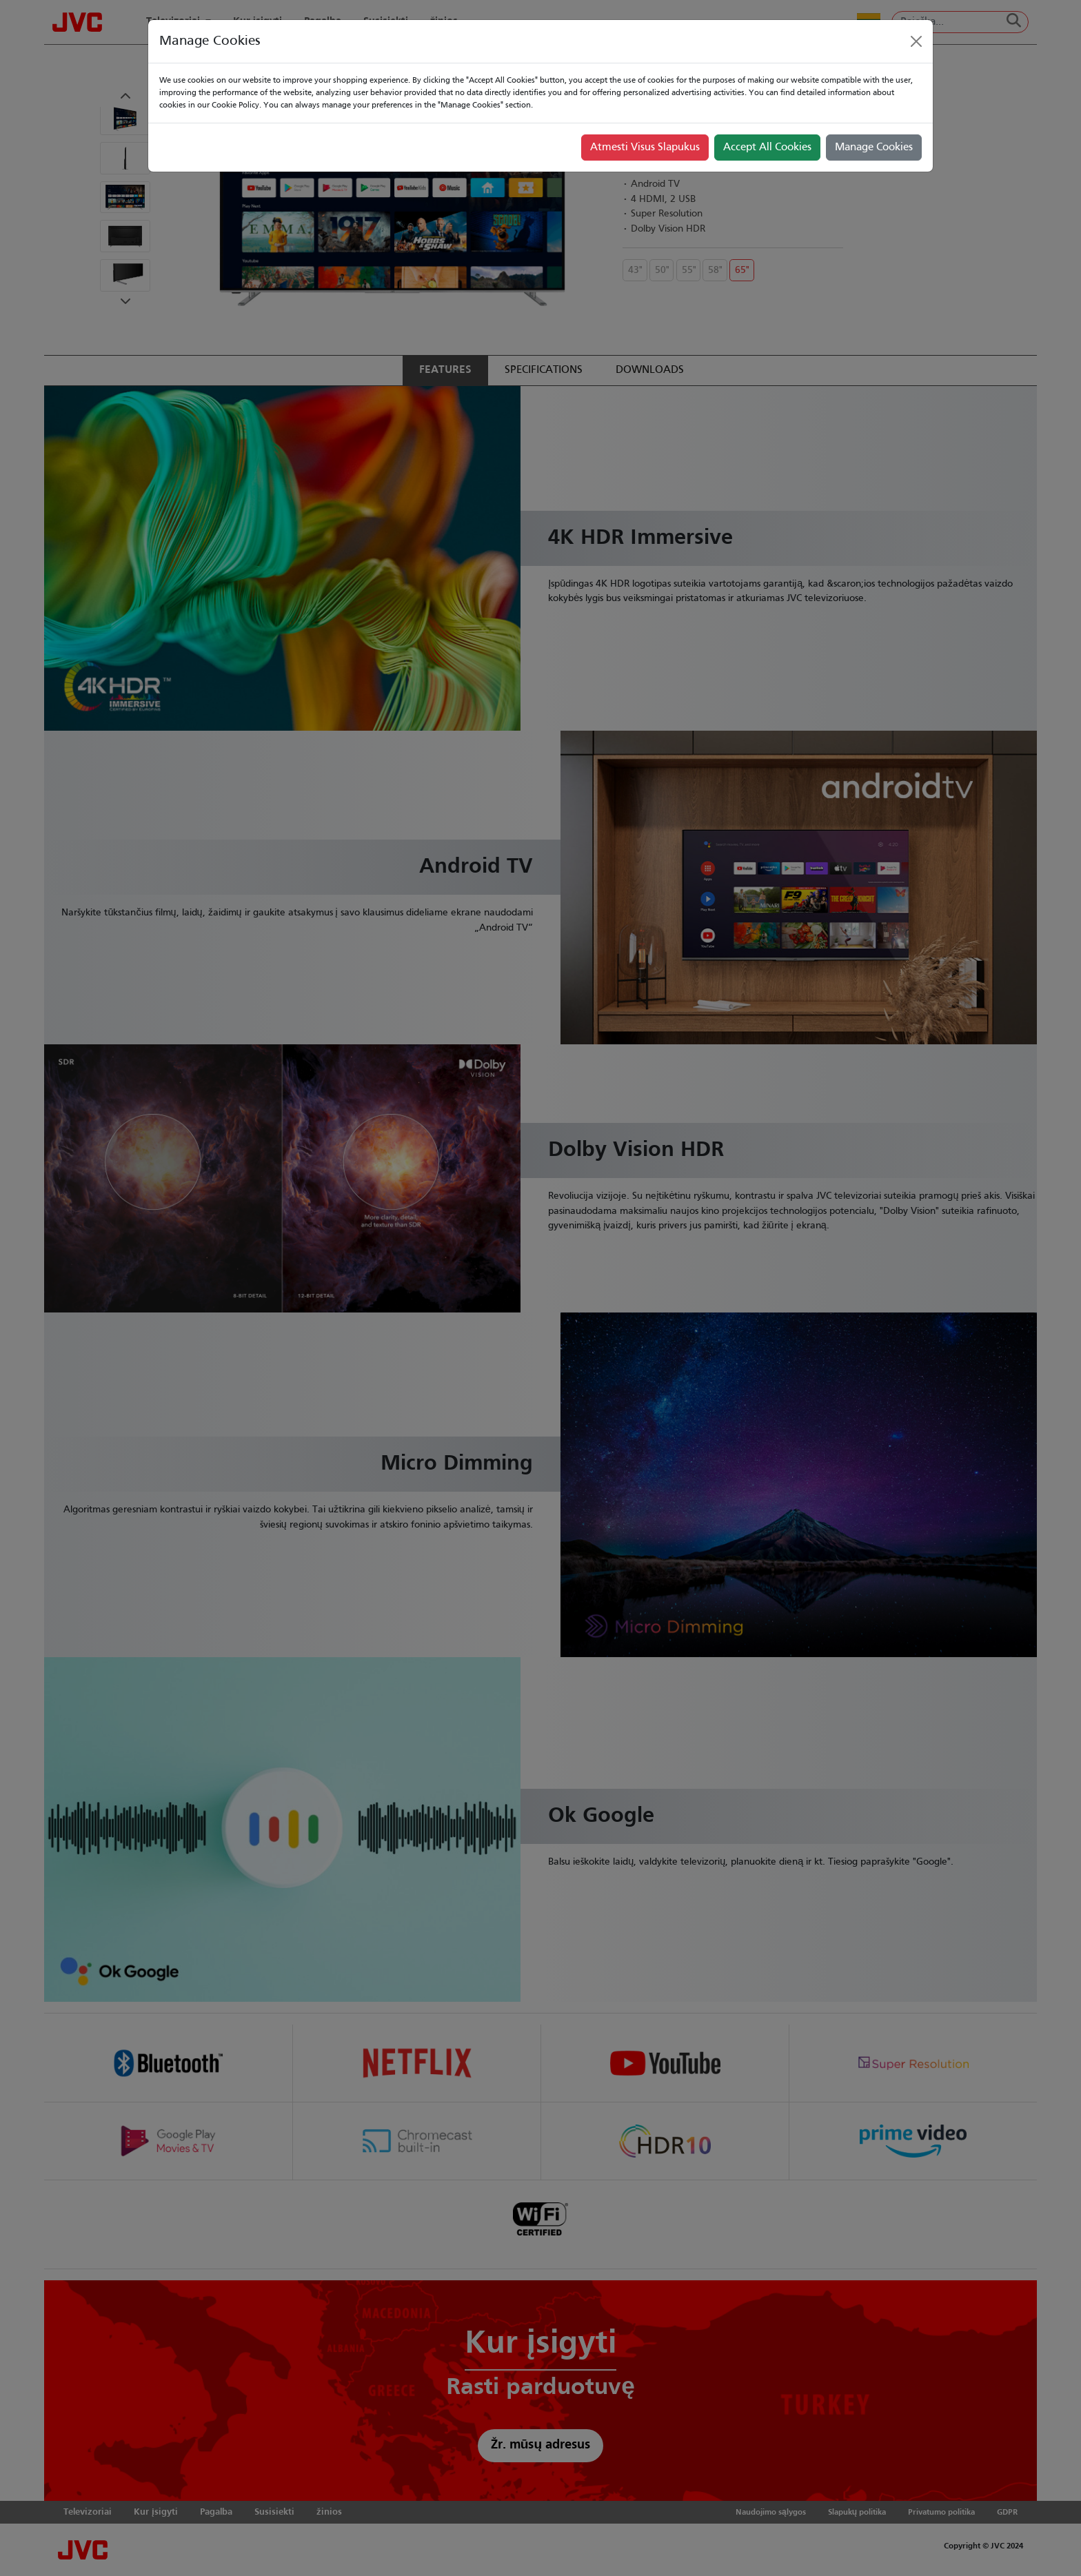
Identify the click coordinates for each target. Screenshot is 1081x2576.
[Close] (916, 41)
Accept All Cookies (767, 147)
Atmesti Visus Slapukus (645, 147)
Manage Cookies (874, 147)
